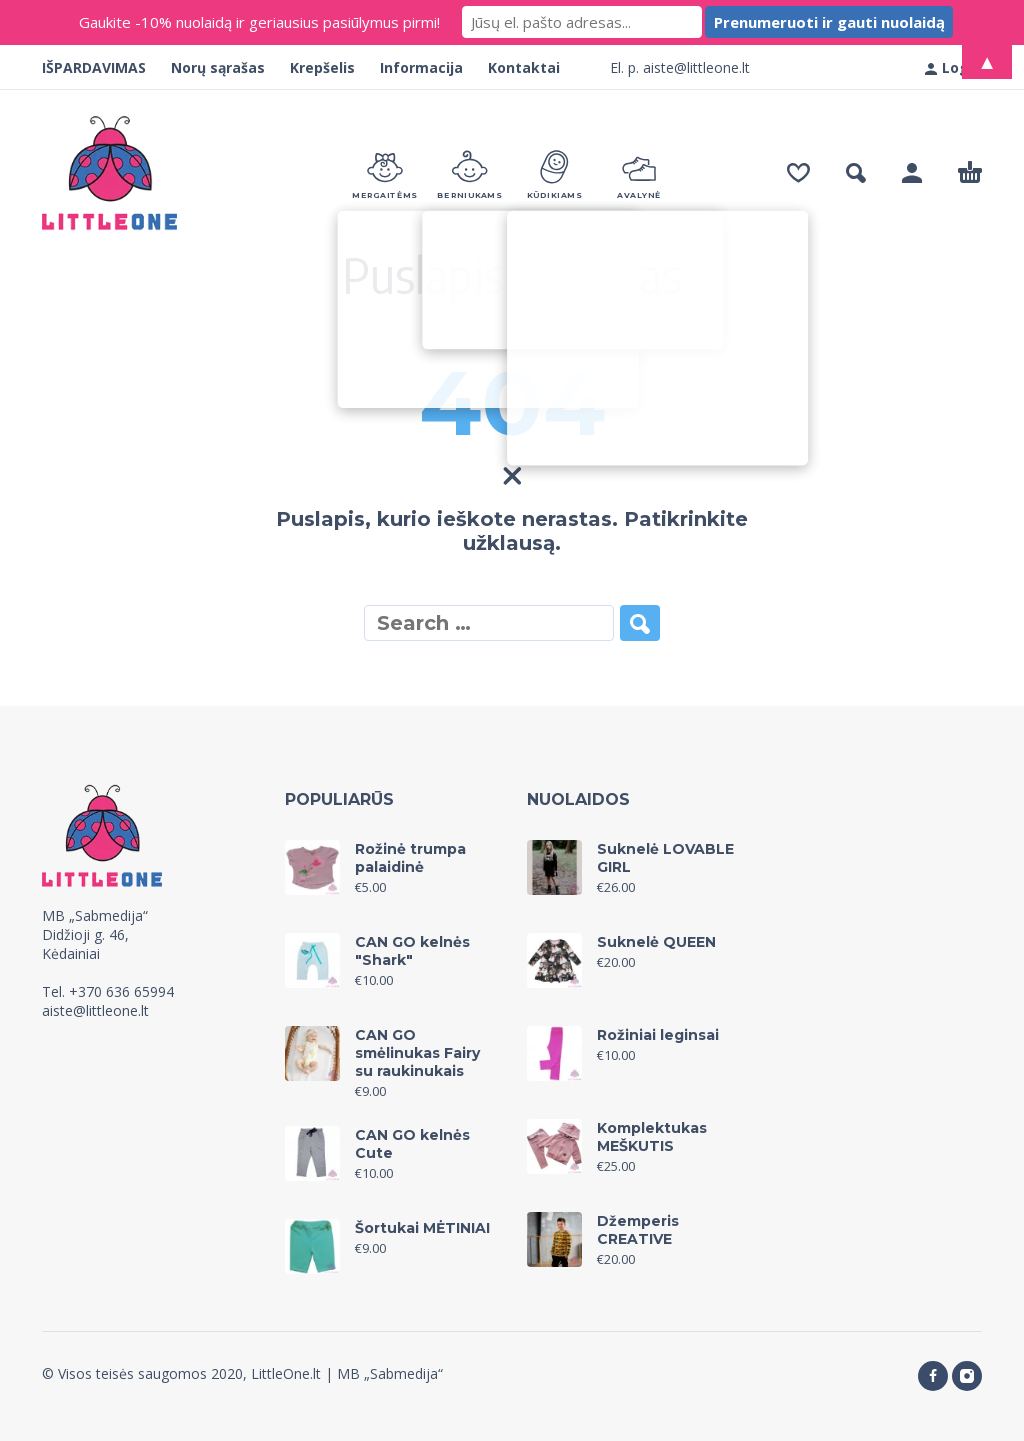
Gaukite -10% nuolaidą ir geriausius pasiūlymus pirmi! (259, 22)
